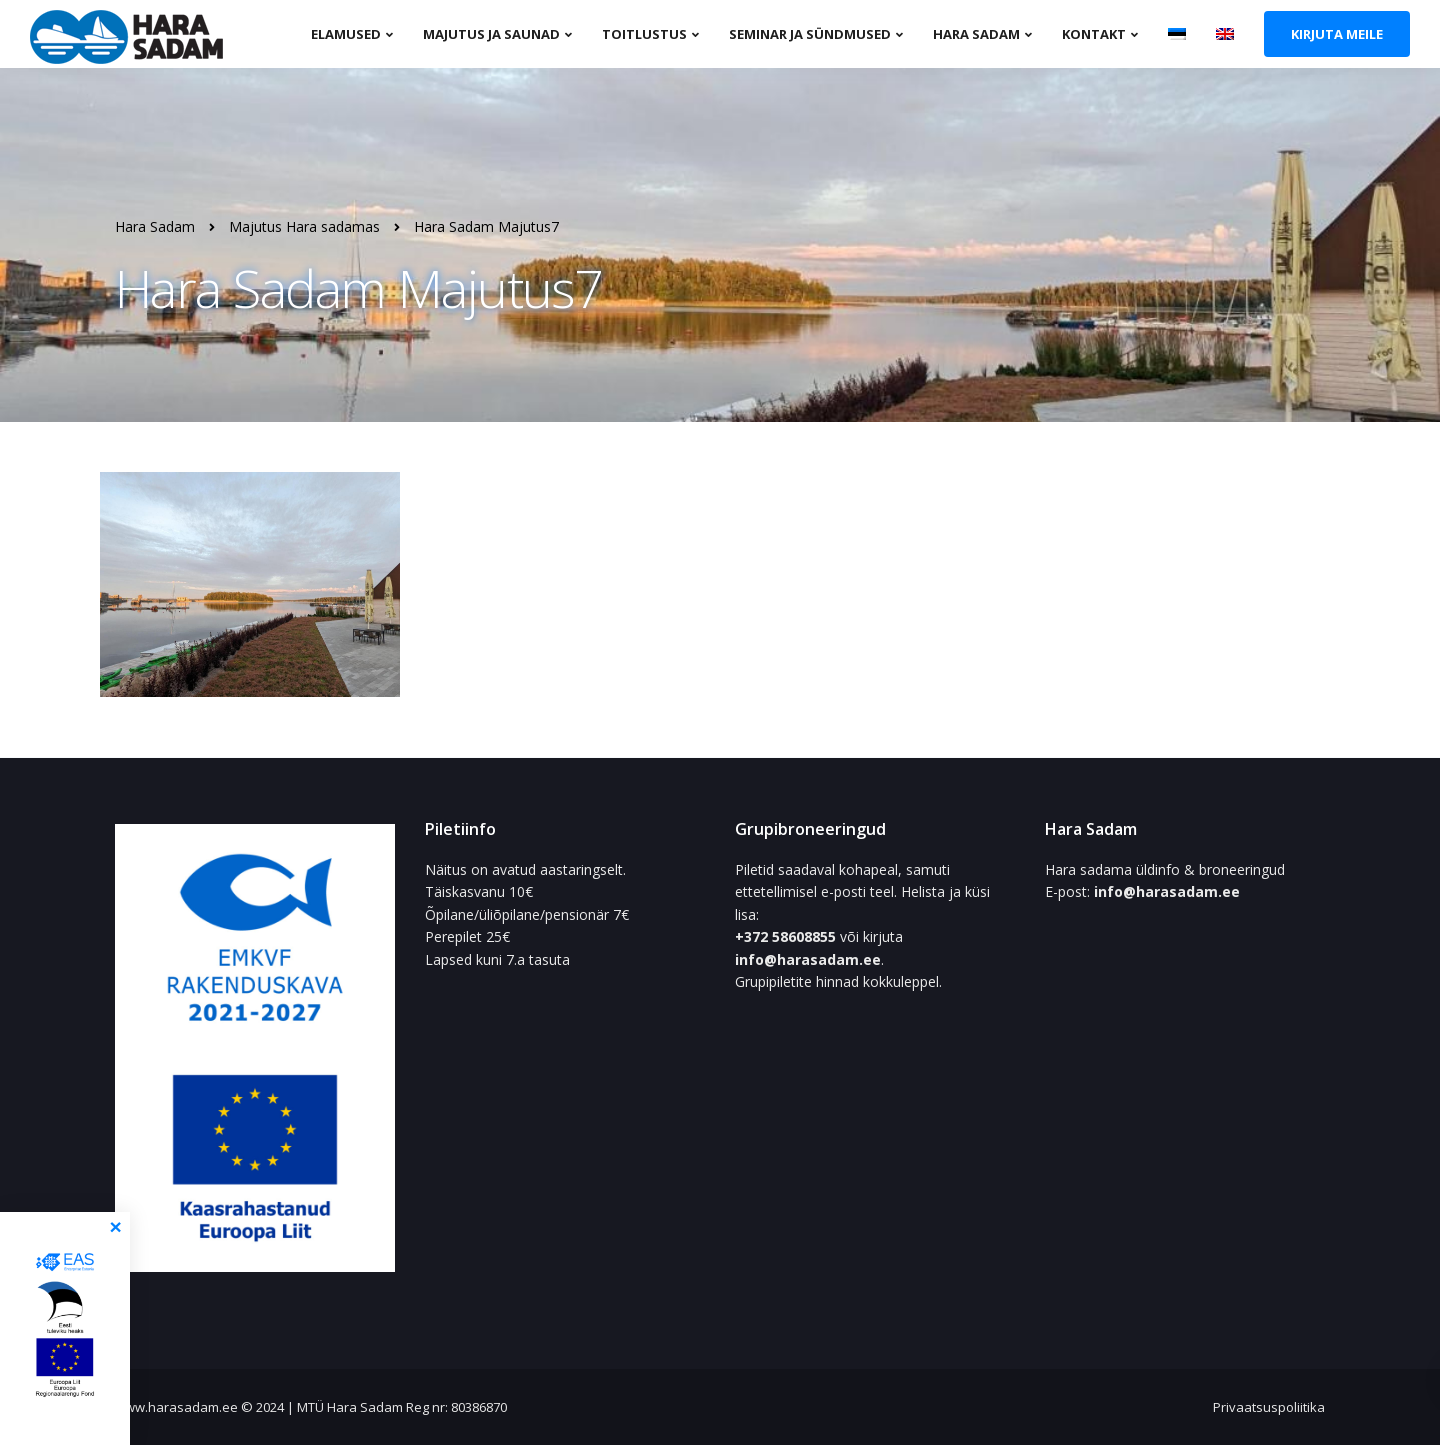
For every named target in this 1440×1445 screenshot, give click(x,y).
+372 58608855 (787, 936)
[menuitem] (1177, 33)
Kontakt (1094, 34)
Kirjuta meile (1337, 34)
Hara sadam (976, 34)
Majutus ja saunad (491, 34)
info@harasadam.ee (808, 959)
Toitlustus (644, 34)
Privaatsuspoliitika (1269, 1407)
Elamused (346, 34)
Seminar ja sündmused (810, 34)
